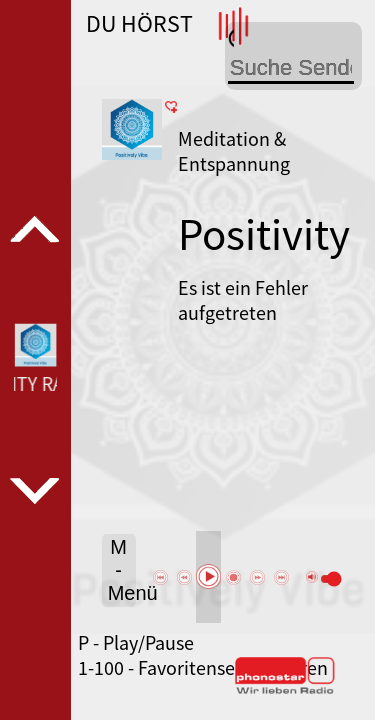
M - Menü (122, 570)
